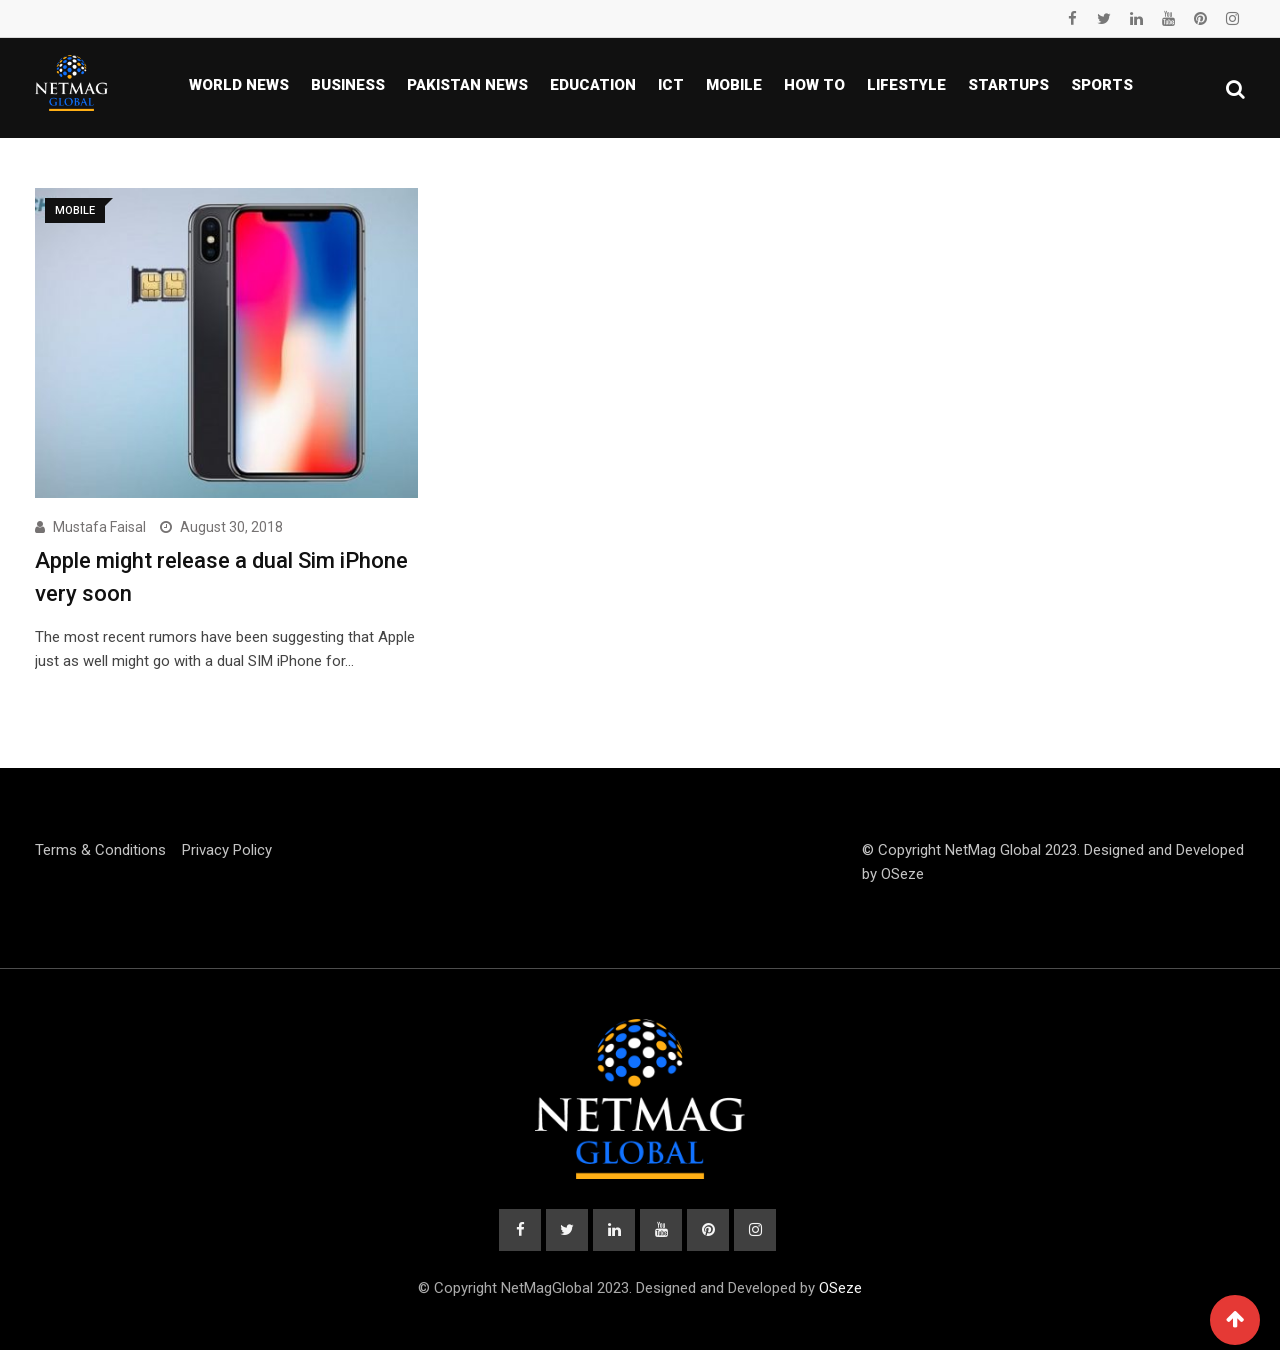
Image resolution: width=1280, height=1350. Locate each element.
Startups (1008, 85)
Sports (1102, 85)
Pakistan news (467, 85)
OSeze (902, 874)
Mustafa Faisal (99, 527)
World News (239, 85)
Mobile (734, 85)
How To (814, 85)
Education (593, 85)
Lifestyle (906, 85)
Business (348, 85)
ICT (671, 85)
